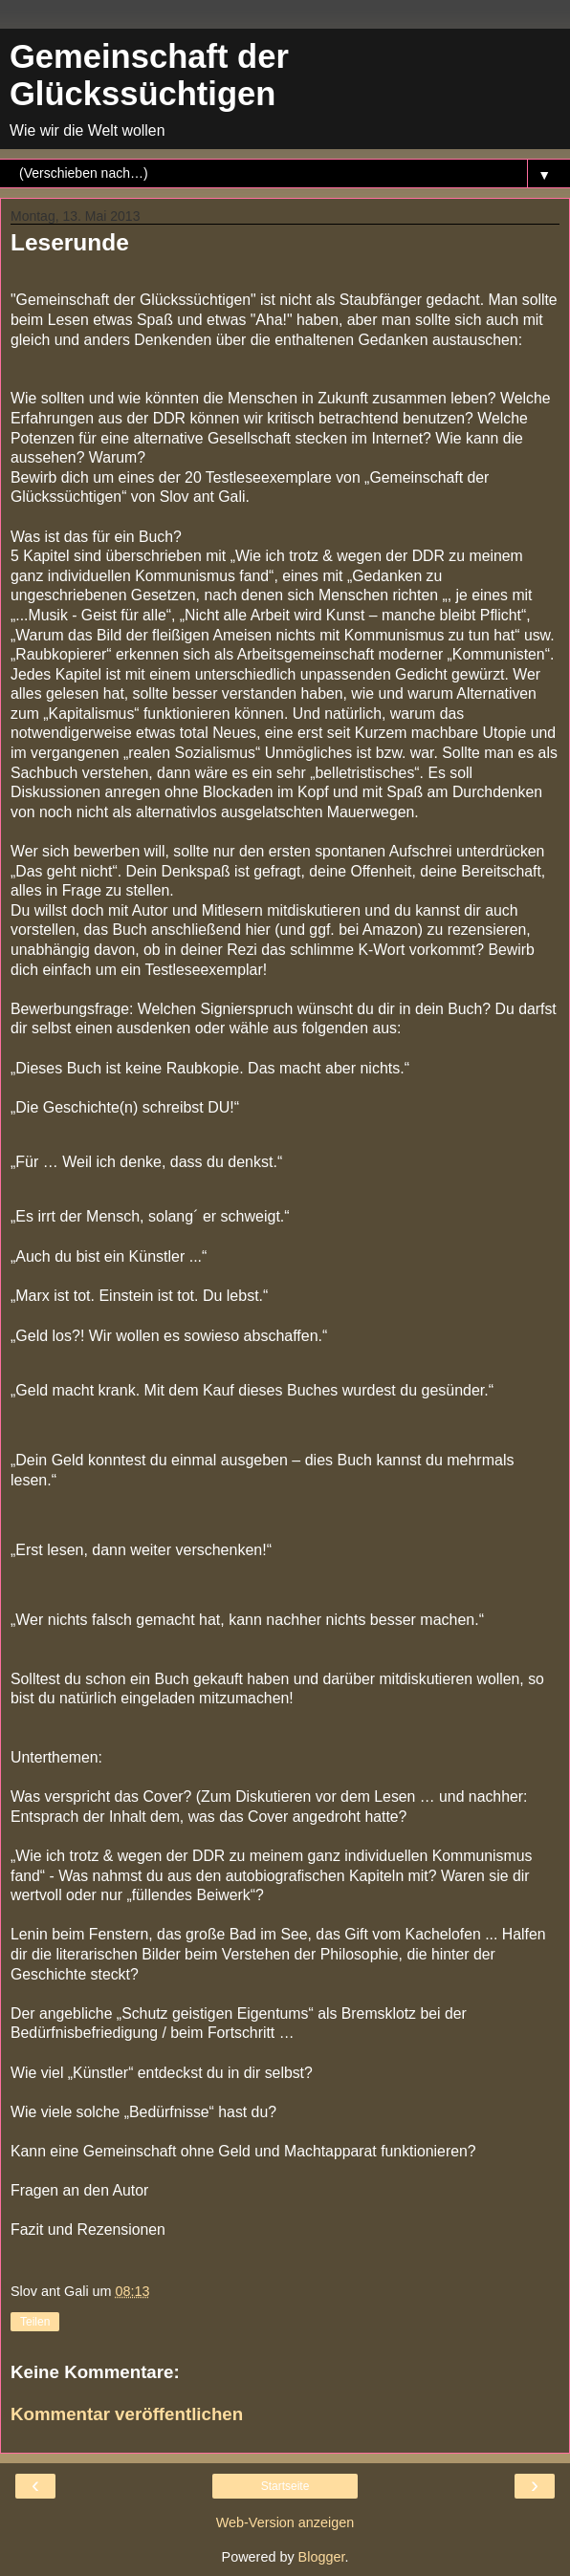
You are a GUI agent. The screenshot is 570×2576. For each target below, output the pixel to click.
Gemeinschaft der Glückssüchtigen (149, 75)
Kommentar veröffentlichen (127, 2414)
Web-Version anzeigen (285, 2522)
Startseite (285, 2486)
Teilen (35, 2321)
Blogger (321, 2557)
